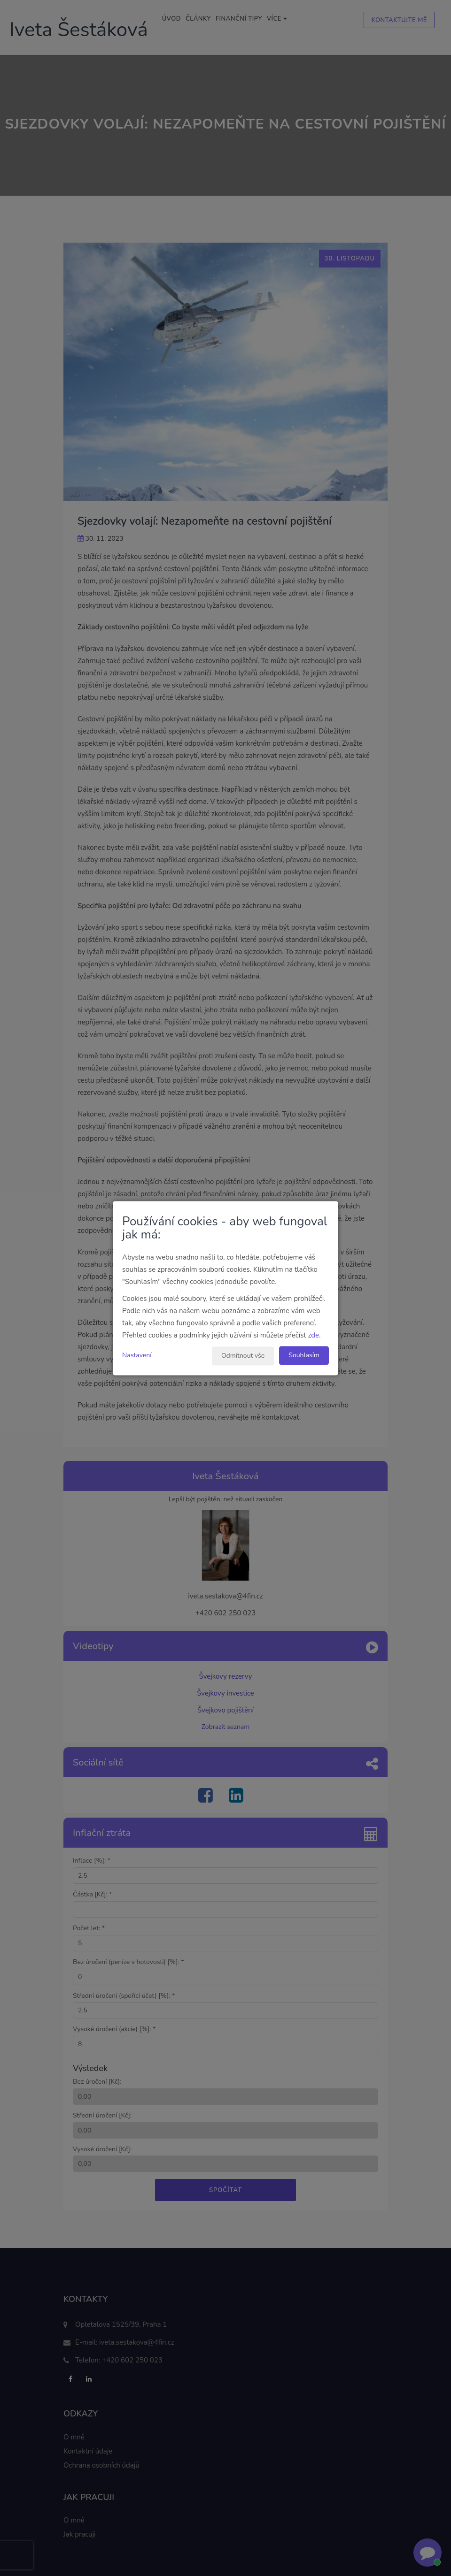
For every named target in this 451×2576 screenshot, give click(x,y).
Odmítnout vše (242, 1355)
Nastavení (136, 1355)
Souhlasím (303, 1355)
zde (313, 1335)
